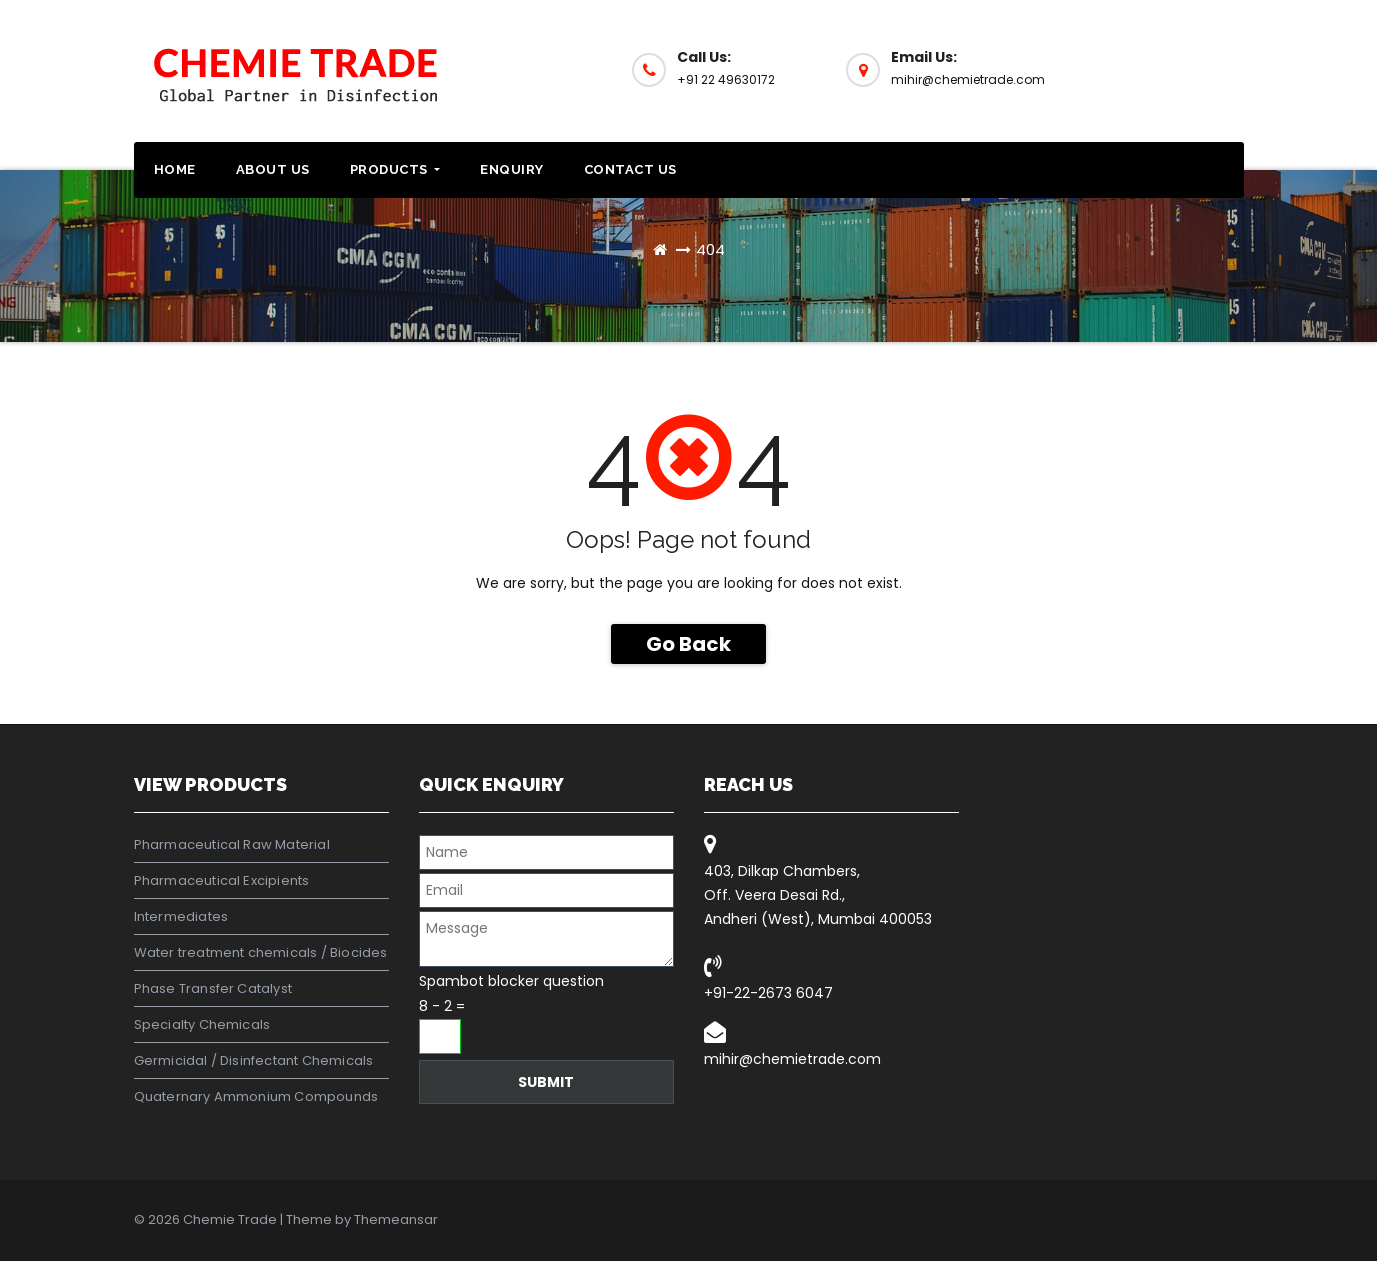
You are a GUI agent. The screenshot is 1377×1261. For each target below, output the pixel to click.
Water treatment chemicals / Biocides (261, 952)
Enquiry (512, 169)
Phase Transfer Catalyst (213, 988)
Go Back (688, 644)
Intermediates (181, 916)
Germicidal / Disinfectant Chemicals (254, 1060)
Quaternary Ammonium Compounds (256, 1096)
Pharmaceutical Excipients (222, 880)
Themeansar (396, 1219)
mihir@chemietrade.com (792, 1059)
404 (710, 249)
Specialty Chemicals (202, 1024)
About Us (273, 169)
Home (175, 169)
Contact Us (630, 169)
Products (395, 169)
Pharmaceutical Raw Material (232, 844)
